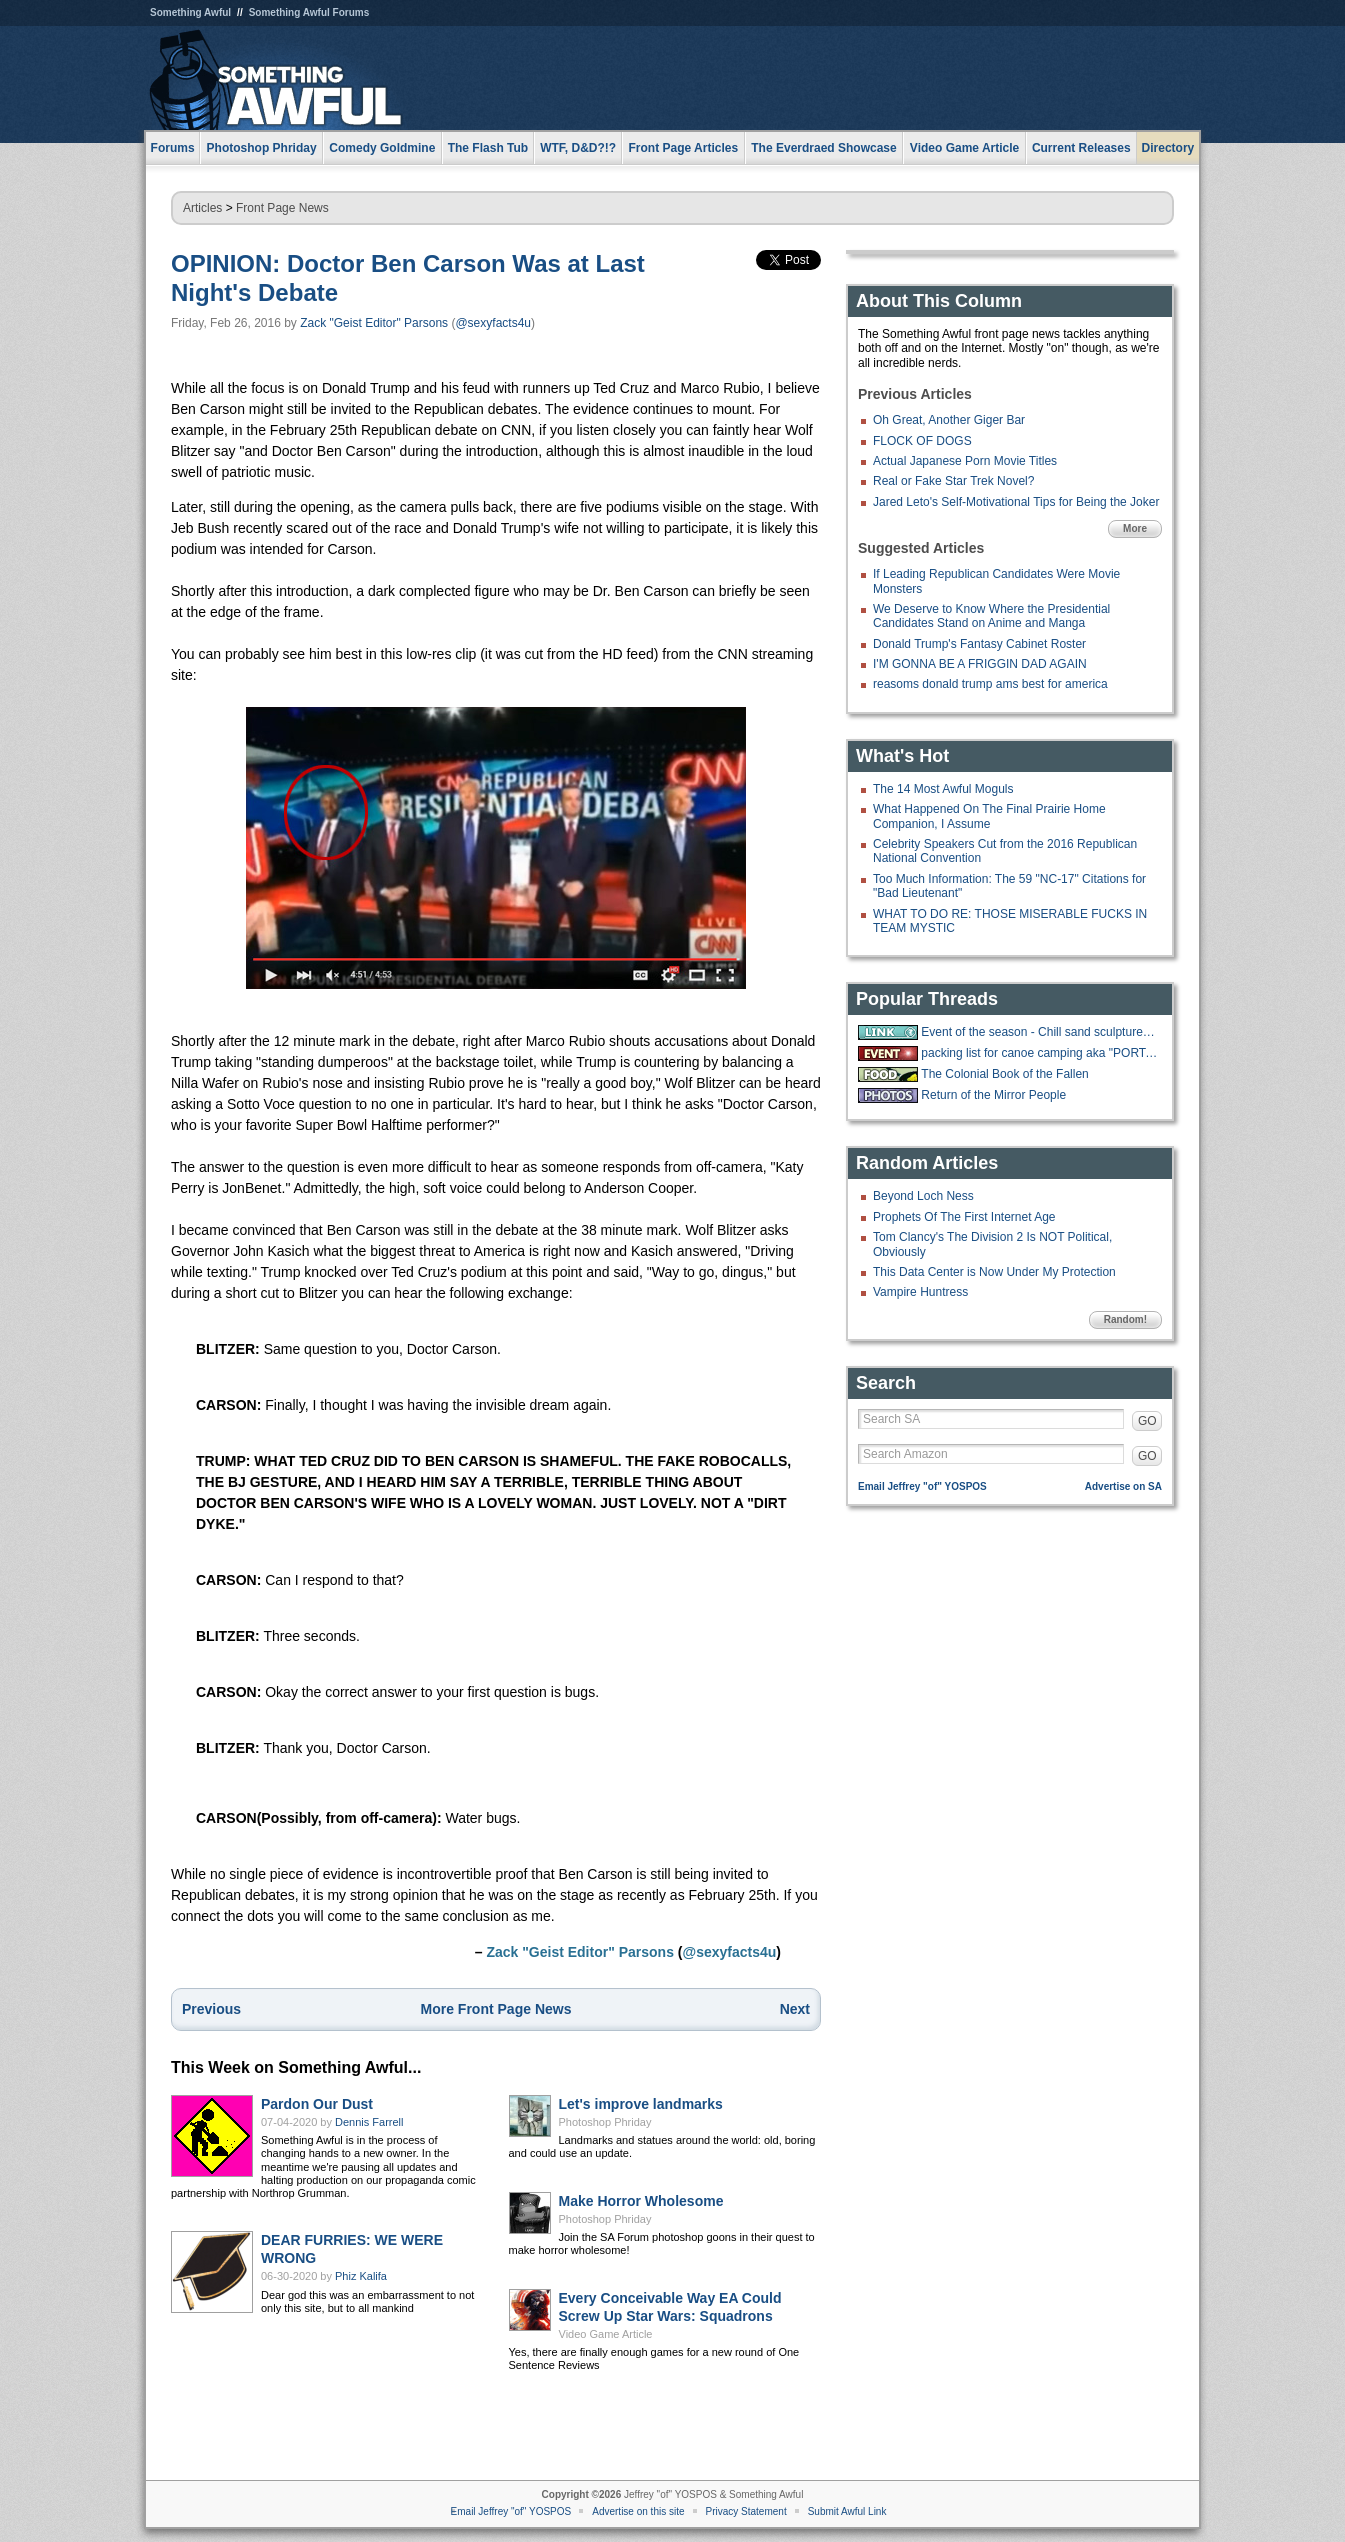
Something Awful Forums (309, 12)
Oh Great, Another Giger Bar (949, 420)
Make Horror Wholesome (641, 2201)
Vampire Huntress (920, 1292)
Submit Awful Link (847, 2511)
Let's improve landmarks (641, 2104)
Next (795, 2009)
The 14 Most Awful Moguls (943, 789)
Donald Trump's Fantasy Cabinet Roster (979, 644)
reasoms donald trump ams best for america (990, 684)
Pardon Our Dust (317, 2104)
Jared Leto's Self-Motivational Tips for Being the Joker (1016, 502)
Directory (1168, 148)
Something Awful (190, 12)
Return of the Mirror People (993, 1095)
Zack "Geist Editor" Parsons (374, 323)
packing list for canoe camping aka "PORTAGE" (1039, 1053)
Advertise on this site (638, 2511)
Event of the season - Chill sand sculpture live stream (1039, 1032)
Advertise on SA (1123, 1486)
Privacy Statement (746, 2511)
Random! (1125, 1319)
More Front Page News (496, 2009)
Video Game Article (606, 2334)
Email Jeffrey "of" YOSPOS (922, 1486)
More (1135, 528)
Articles (202, 208)
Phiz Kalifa (361, 2276)
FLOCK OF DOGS (922, 441)
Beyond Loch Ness (923, 1196)
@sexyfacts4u (493, 323)
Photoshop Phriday (605, 2122)
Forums (173, 148)
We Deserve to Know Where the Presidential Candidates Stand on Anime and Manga (991, 616)
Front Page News (282, 208)
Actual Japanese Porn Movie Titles (965, 461)
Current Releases (1081, 148)
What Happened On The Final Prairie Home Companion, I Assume (989, 816)
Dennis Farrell (369, 2122)
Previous (211, 2009)
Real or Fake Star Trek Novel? (953, 481)
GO (1147, 1421)
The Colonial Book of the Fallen (1004, 1074)
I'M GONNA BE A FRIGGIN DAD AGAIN (980, 664)
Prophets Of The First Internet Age (964, 1217)
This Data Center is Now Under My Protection (994, 1272)
